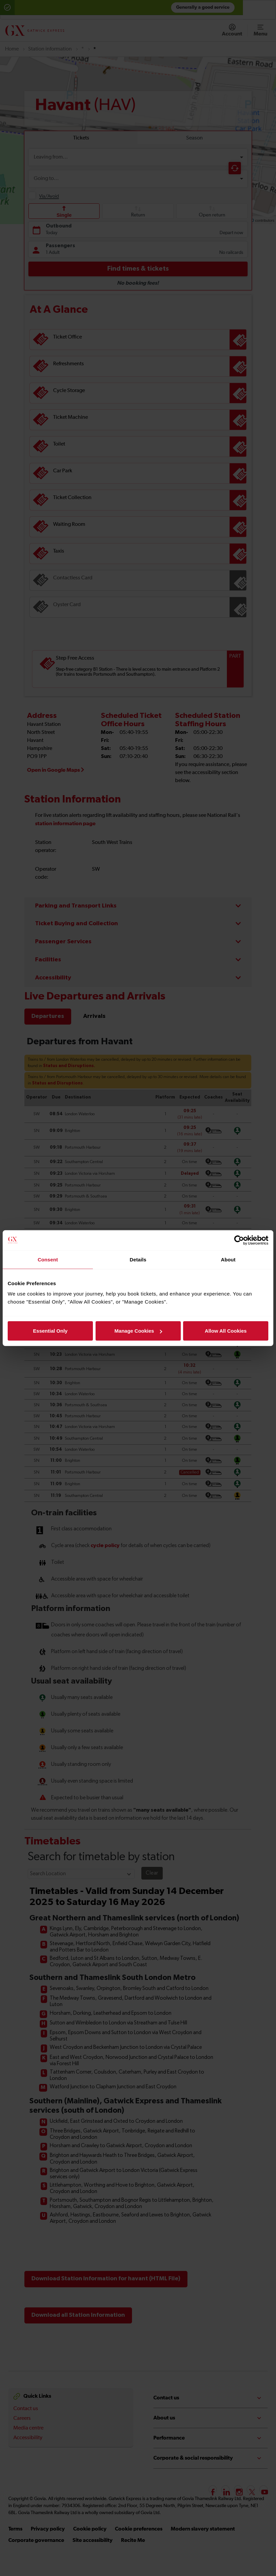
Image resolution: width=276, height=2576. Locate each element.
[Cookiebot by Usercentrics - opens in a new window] (239, 1240)
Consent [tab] (48, 1259)
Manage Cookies (138, 1331)
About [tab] (228, 1259)
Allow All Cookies (226, 1331)
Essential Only (50, 1331)
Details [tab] (138, 1259)
